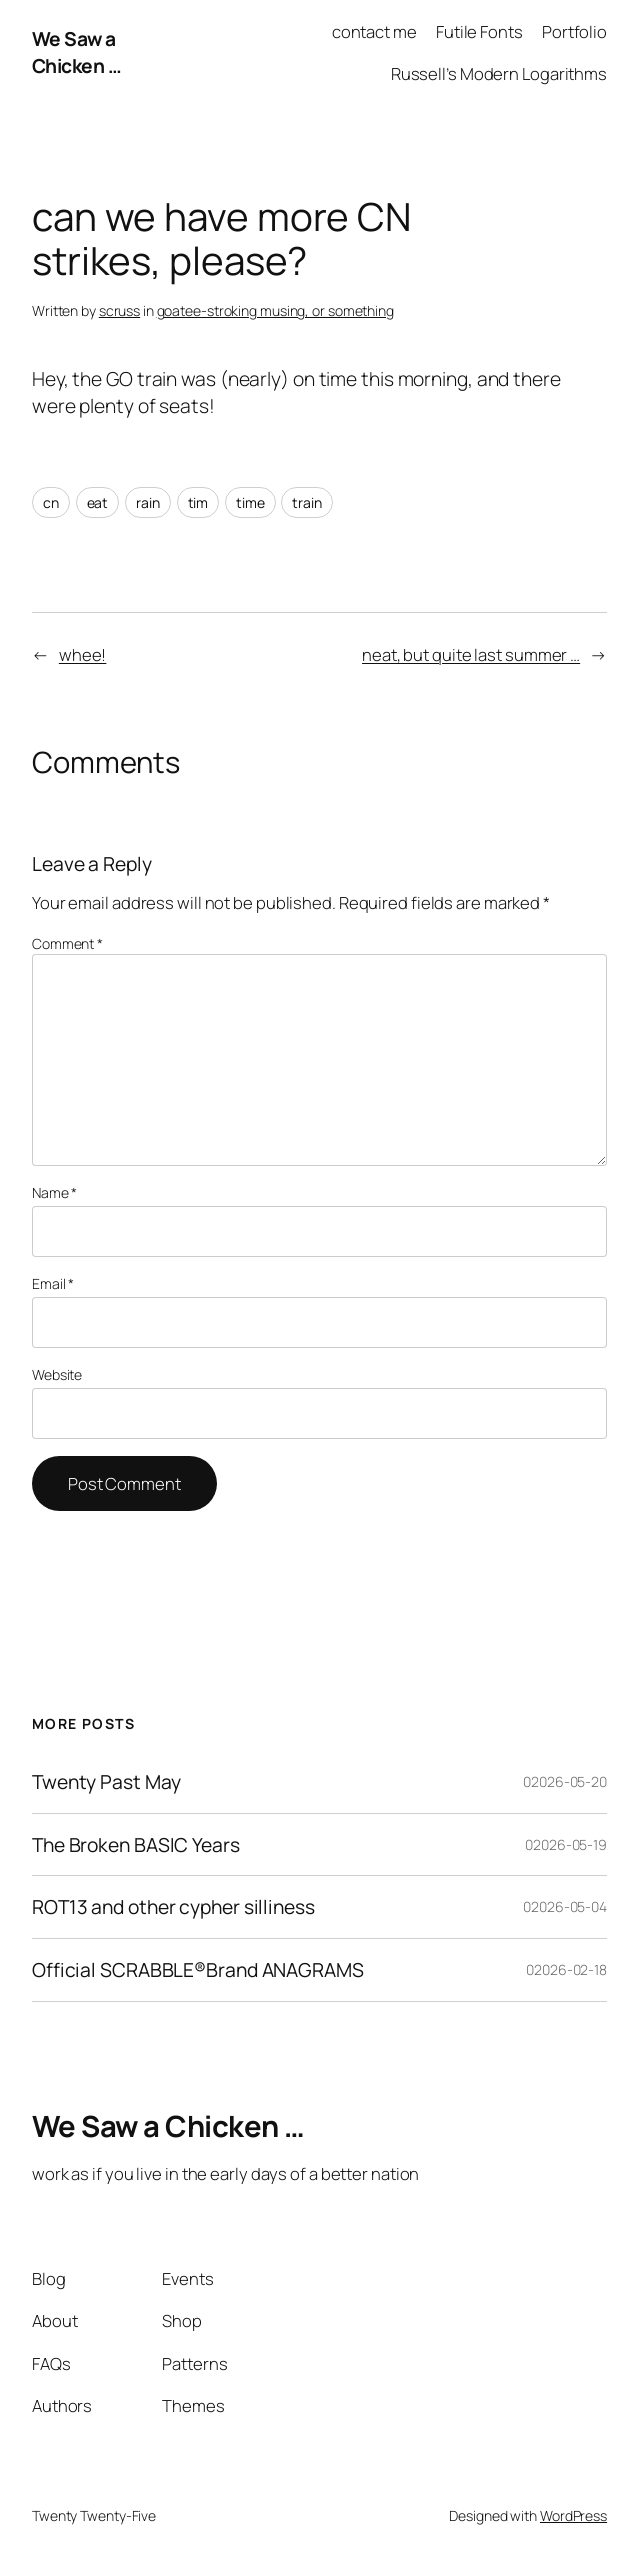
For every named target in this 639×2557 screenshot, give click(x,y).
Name (54, 1192)
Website (57, 1374)
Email (53, 1283)
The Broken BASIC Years (136, 1845)
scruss (119, 310)
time (250, 502)
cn (51, 502)
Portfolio (574, 31)
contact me (374, 31)
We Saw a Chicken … (77, 52)
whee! (83, 654)
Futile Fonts (479, 31)
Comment (67, 943)
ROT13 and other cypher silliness (173, 1907)
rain (148, 502)
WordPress (573, 2515)
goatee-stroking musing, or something (275, 310)
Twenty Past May (106, 1782)
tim (198, 502)
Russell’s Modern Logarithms (499, 73)
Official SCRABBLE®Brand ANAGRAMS (198, 1970)
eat (98, 502)
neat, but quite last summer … (471, 654)
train (307, 502)
